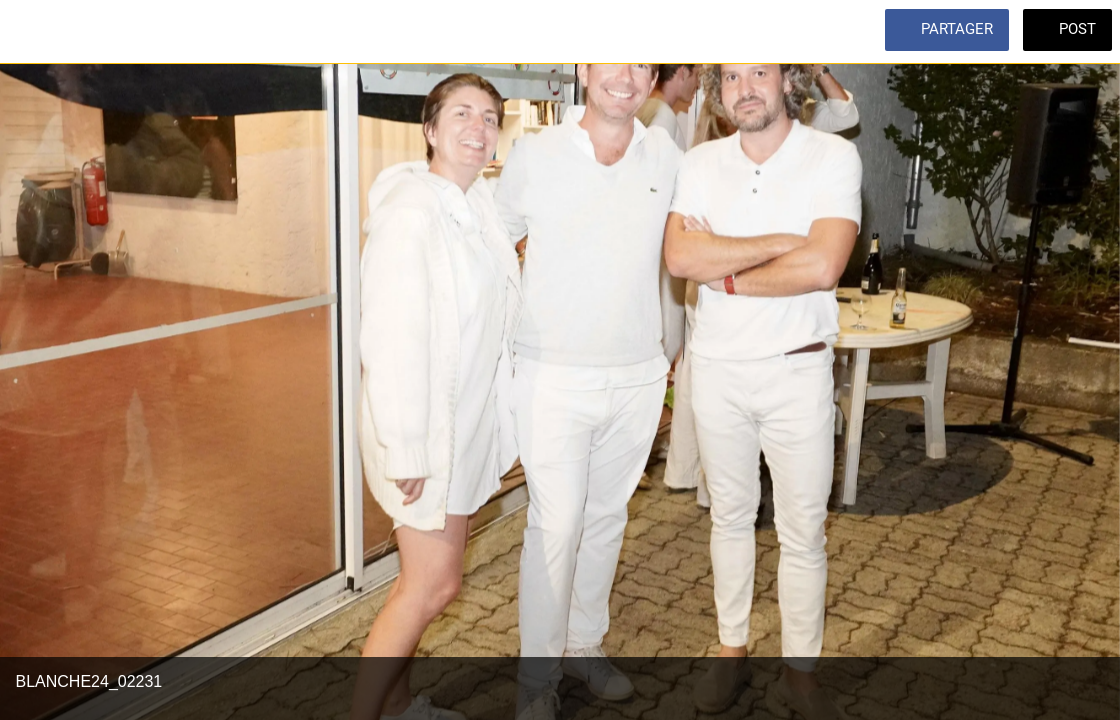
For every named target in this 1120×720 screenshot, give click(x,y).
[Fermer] (32, 32)
